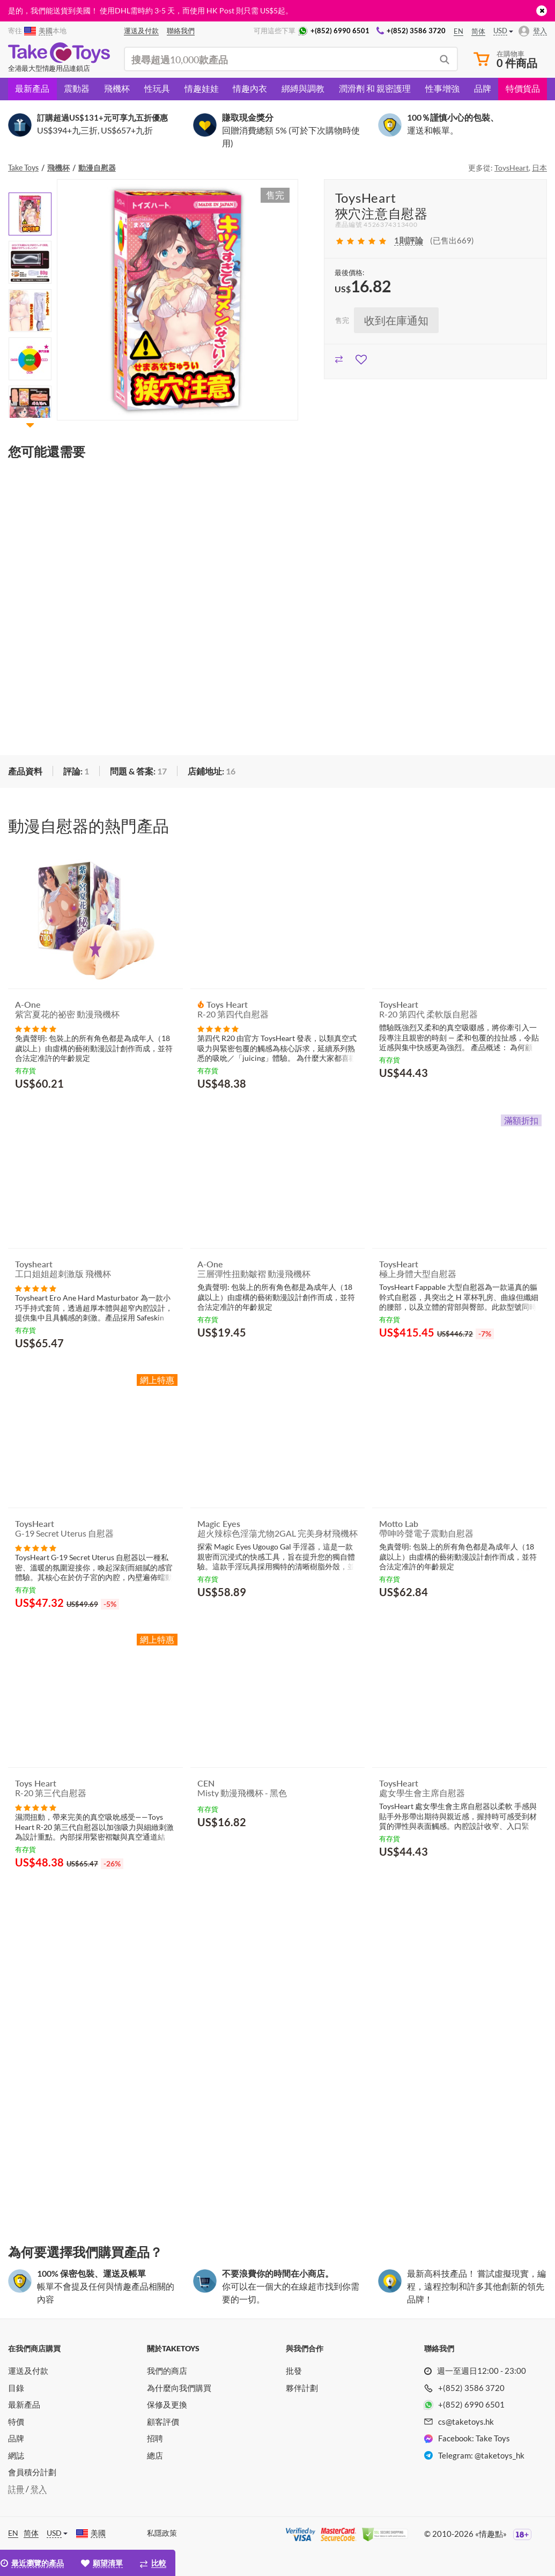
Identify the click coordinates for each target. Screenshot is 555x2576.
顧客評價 (163, 2421)
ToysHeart (511, 167)
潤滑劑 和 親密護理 (375, 88)
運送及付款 (28, 2370)
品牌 (482, 88)
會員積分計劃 (32, 2472)
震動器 (77, 88)
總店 (155, 2455)
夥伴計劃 (302, 2388)
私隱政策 (162, 2532)
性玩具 (157, 88)
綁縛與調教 (303, 88)
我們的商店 (167, 2370)
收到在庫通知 (396, 320)
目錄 (16, 2388)
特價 (16, 2421)
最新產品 (32, 88)
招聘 (155, 2438)
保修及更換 (167, 2404)
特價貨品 (523, 88)
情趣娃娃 (201, 88)
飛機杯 (117, 88)
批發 (294, 2370)
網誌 (16, 2455)
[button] (30, 424)
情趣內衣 (250, 88)
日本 (539, 167)
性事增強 (442, 88)
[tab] (76, 771)
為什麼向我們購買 (179, 2388)
